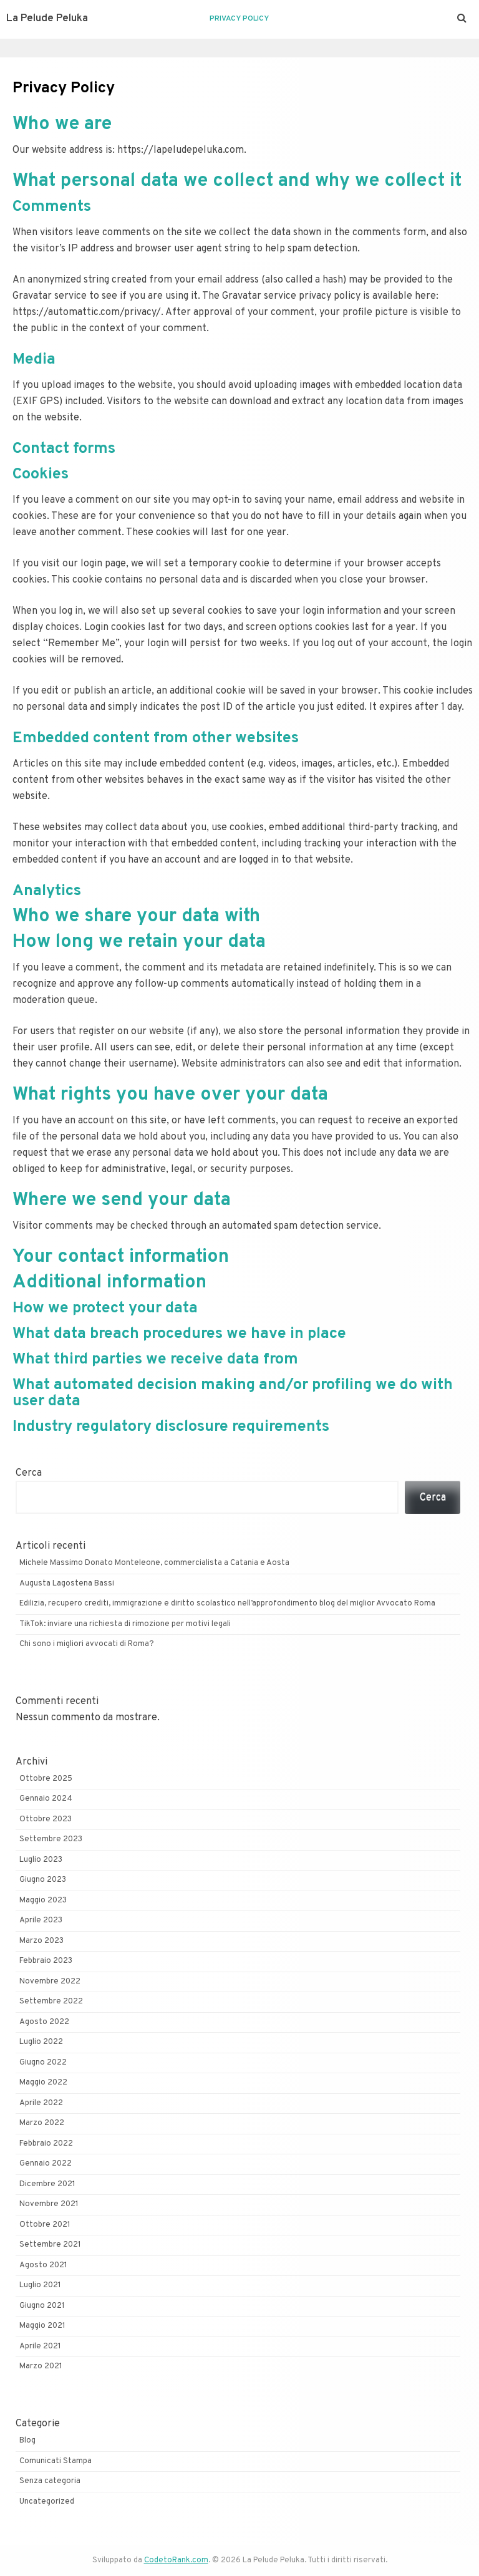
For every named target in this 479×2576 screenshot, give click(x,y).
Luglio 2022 (41, 2042)
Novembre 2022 (49, 1982)
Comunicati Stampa (55, 2461)
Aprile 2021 (40, 2346)
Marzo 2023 (41, 1941)
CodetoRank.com (176, 2560)
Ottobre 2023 (45, 1819)
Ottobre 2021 (44, 2225)
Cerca (29, 1473)
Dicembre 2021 (47, 2184)
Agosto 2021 (43, 2265)
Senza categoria (49, 2481)
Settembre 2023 (50, 1839)
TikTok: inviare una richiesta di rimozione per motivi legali (125, 1624)
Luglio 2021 (40, 2285)
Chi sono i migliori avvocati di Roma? (86, 1644)
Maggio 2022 (43, 2083)
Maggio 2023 (43, 1900)
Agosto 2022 (44, 2022)
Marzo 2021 (40, 2366)
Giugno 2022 (43, 2063)
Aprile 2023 (40, 1920)
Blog (27, 2441)
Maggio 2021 (42, 2326)
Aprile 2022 (41, 2103)
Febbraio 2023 (45, 1961)
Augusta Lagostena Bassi (66, 1584)
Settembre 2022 (51, 2002)
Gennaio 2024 (45, 1799)
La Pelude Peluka (47, 19)
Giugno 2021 (42, 2306)
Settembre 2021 (50, 2245)
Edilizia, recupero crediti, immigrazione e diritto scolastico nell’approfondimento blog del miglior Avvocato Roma (227, 1604)
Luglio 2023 (40, 1860)
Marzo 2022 (41, 2123)
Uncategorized (46, 2502)
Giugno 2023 (42, 1880)
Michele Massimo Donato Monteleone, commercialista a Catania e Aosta (154, 1563)
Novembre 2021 (49, 2204)
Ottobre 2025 (45, 1779)
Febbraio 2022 (46, 2144)
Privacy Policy (239, 19)
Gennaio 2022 (45, 2164)
